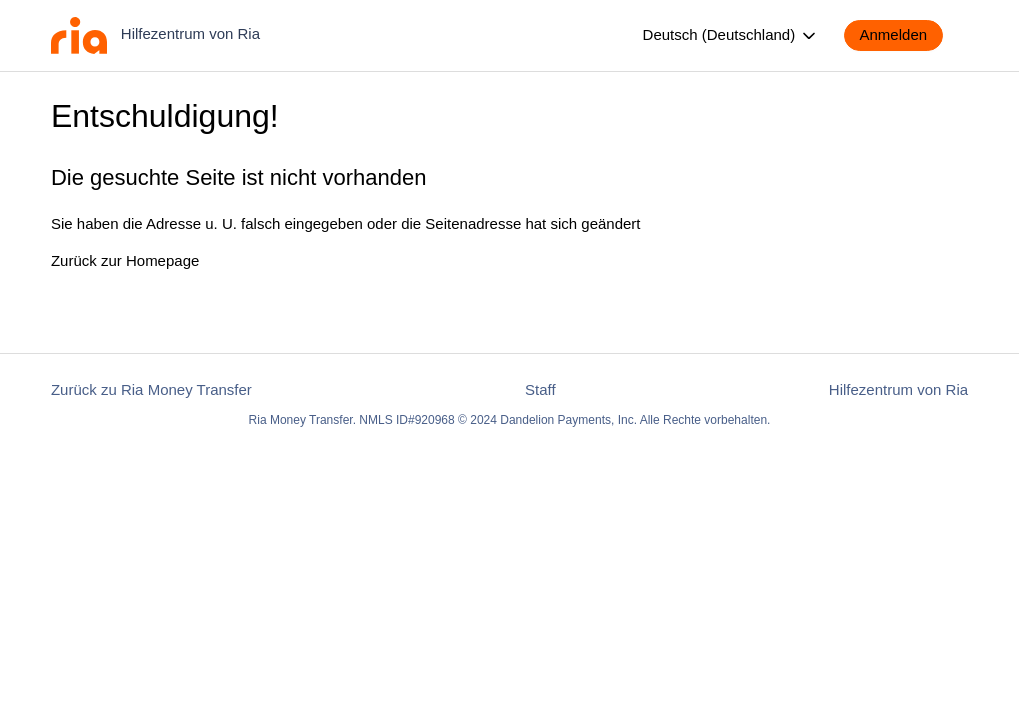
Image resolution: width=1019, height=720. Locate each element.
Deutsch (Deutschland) (731, 36)
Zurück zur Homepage (125, 260)
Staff (540, 389)
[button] (904, 35)
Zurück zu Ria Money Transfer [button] (151, 389)
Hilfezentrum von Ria (898, 389)
